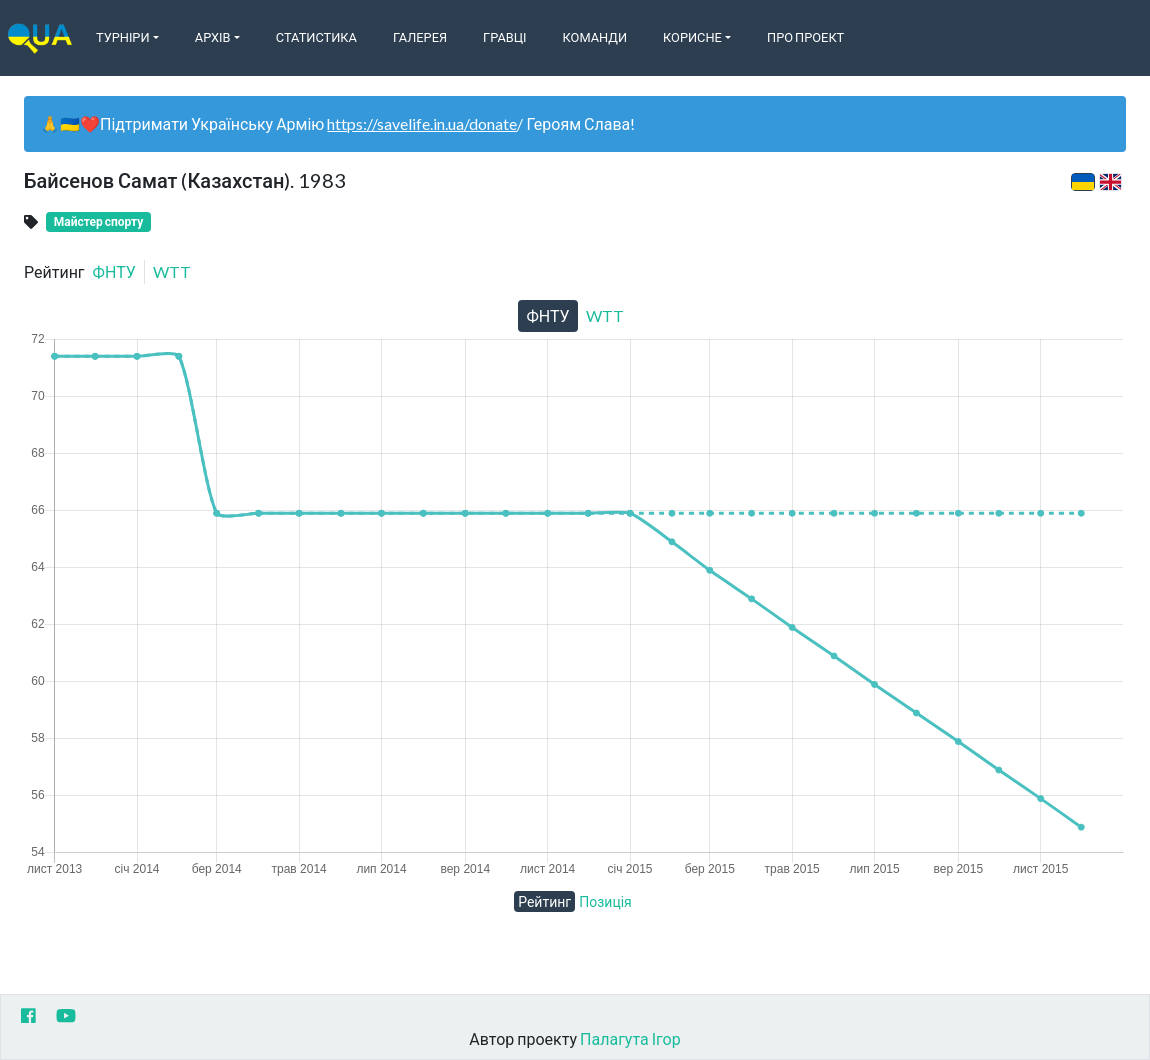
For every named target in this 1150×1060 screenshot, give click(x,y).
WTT (172, 271)
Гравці (505, 37)
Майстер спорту (98, 221)
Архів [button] (213, 37)
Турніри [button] (123, 37)
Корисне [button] (692, 37)
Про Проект (805, 37)
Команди (595, 37)
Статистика (316, 37)
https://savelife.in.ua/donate (422, 123)
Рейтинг (544, 901)
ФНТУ (114, 271)
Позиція (605, 901)
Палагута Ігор (630, 1038)
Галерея (420, 37)
